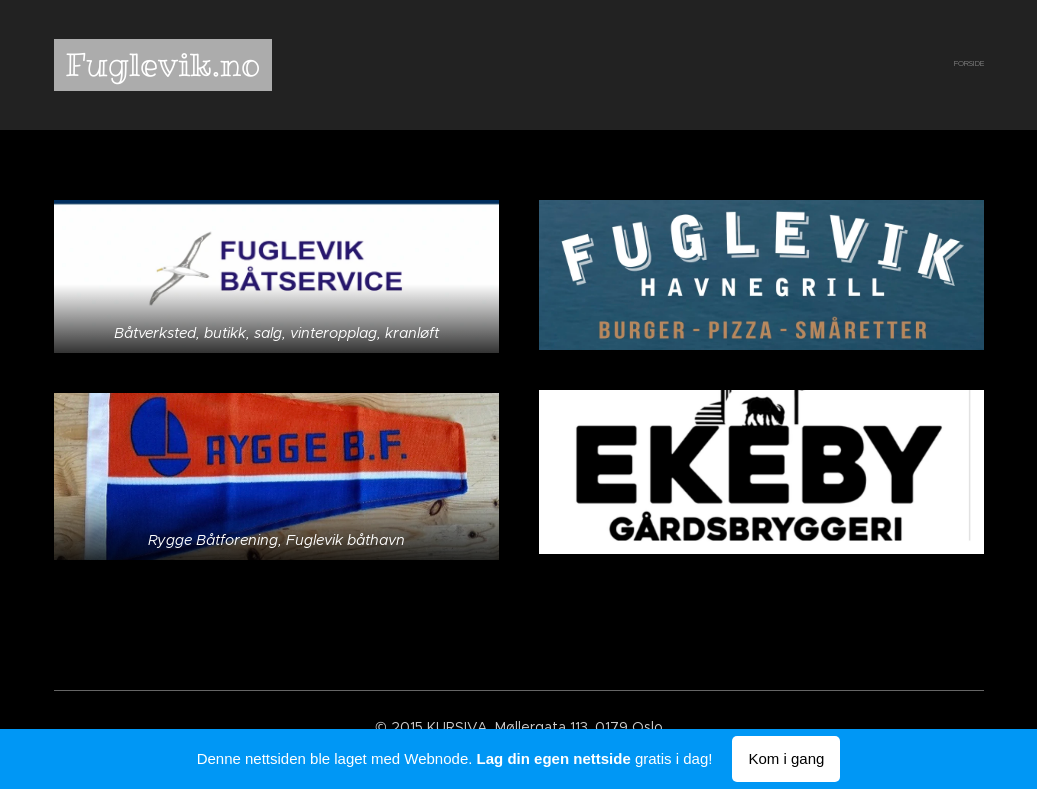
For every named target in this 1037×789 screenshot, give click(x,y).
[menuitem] (981, 65)
